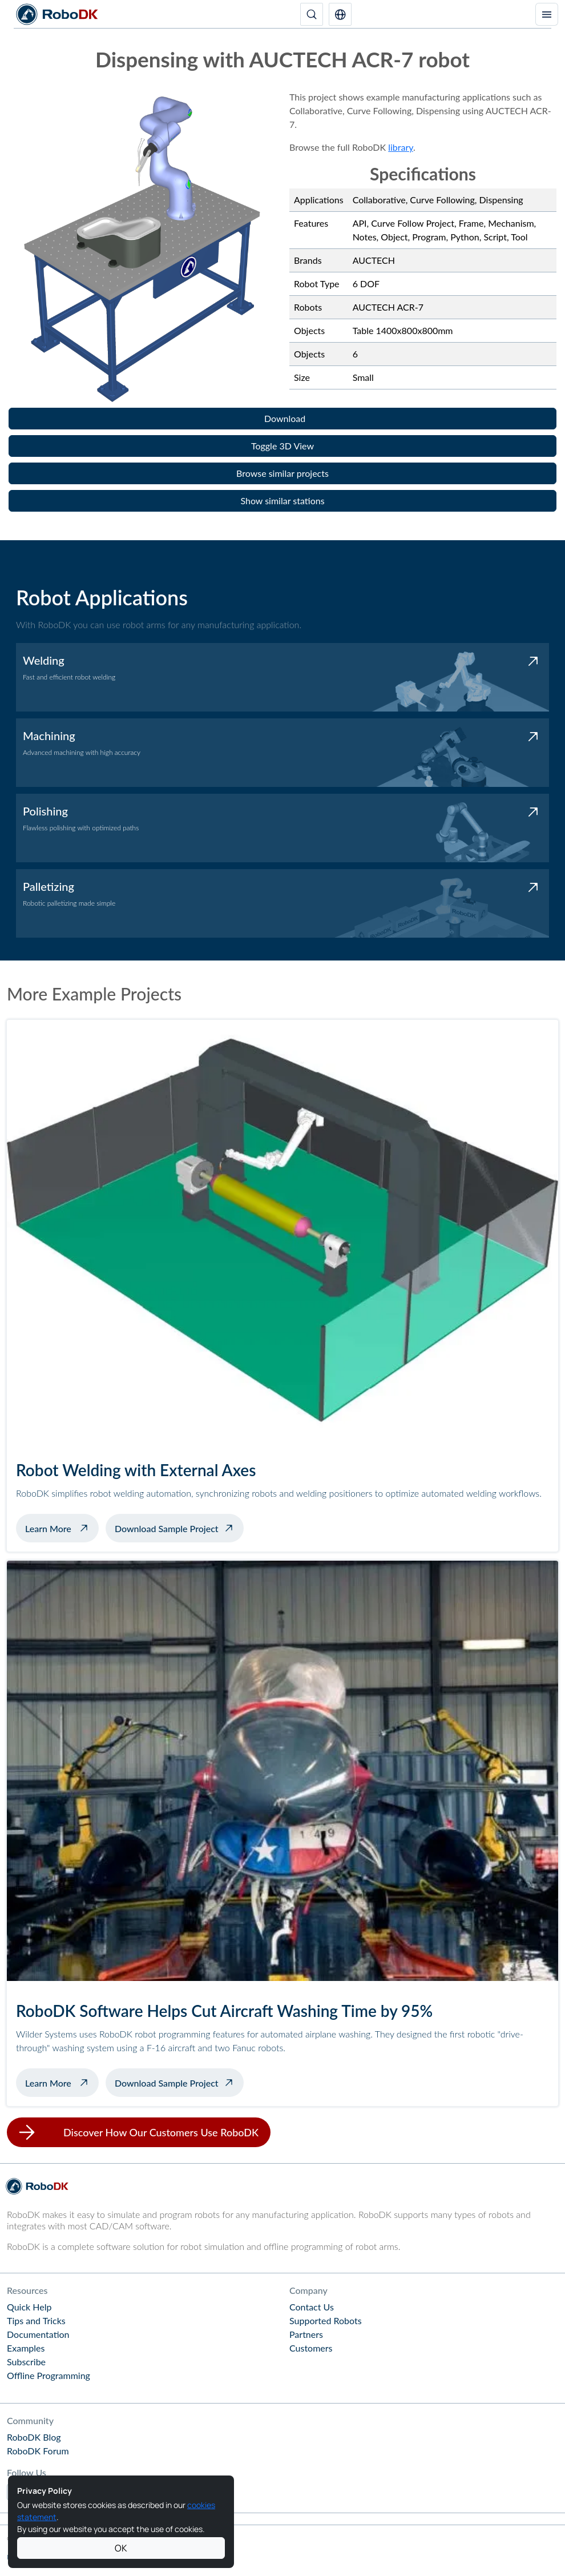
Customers (311, 2347)
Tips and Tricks (36, 2320)
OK (121, 2548)
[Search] (311, 14)
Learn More (62, 1527)
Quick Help (29, 2306)
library (400, 147)
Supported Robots (325, 2320)
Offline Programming (48, 2375)
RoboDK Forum (38, 2450)
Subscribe (26, 2361)
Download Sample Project (167, 1528)
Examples (26, 2347)
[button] (340, 14)
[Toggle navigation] (546, 14)
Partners (306, 2334)
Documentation (38, 2334)
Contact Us (311, 2306)
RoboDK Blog (34, 2437)
